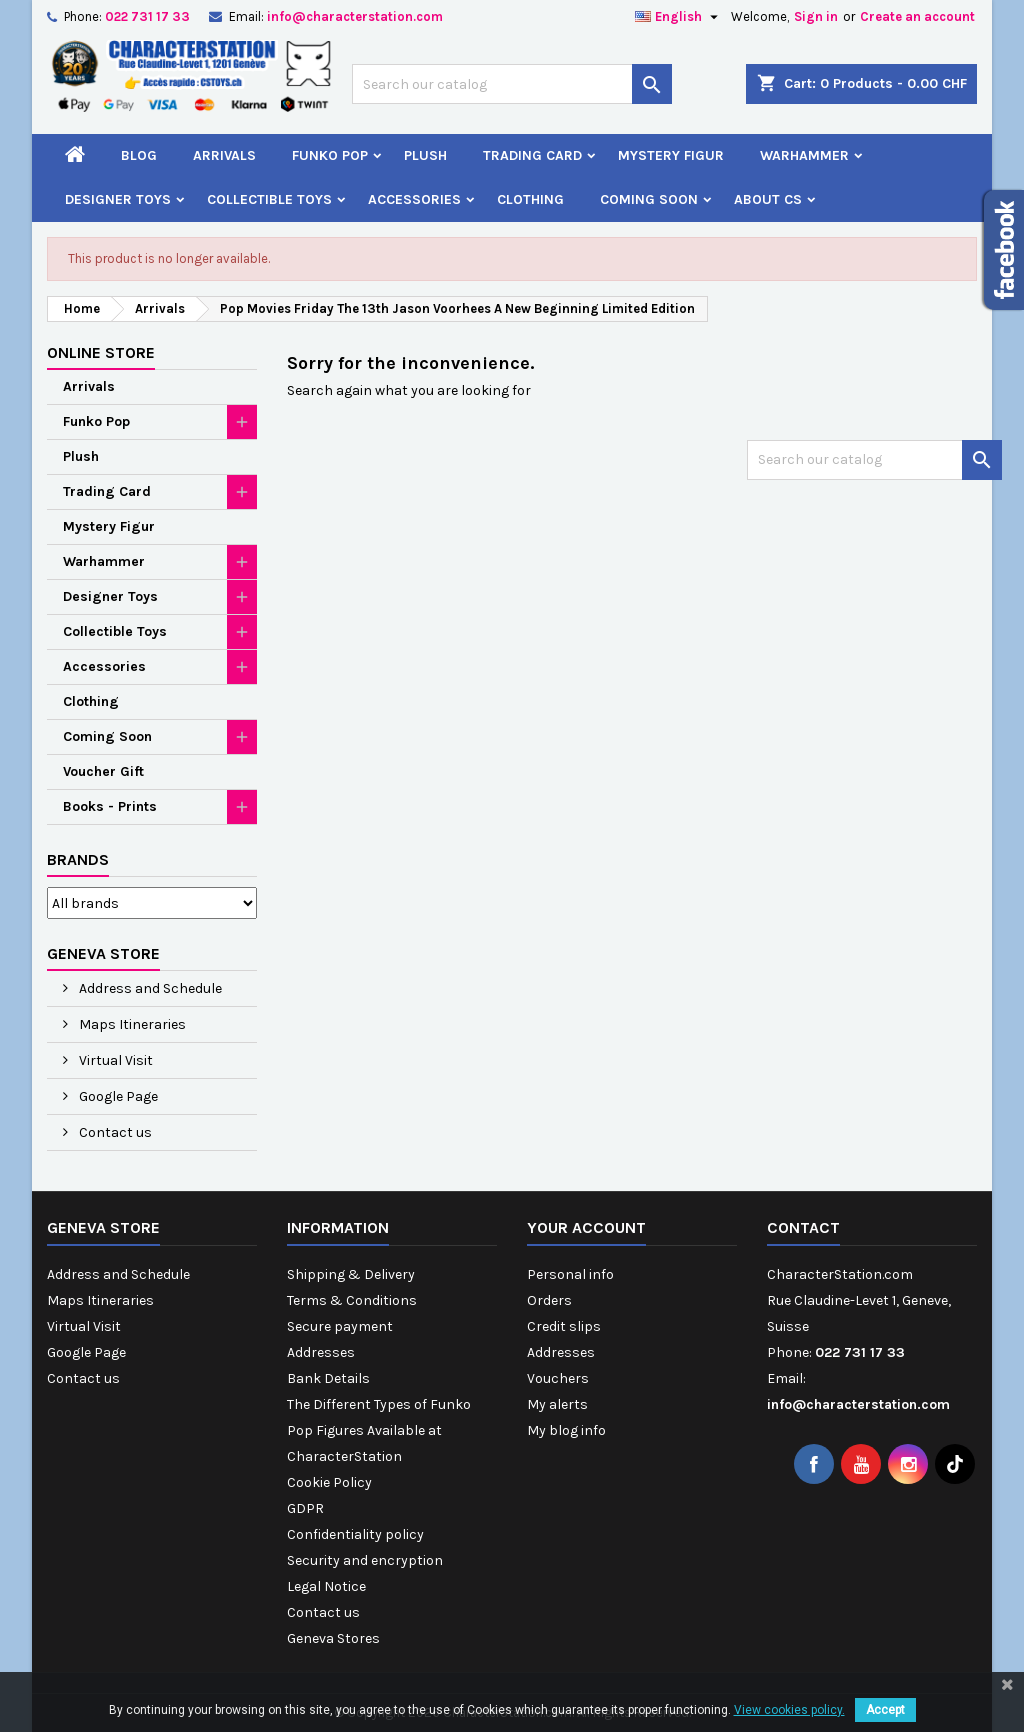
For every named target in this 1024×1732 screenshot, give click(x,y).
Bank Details (328, 1378)
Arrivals (224, 155)
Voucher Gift (103, 771)
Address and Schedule (149, 988)
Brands (78, 859)
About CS (768, 199)
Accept (885, 1710)
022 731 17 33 (147, 16)
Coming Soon (649, 199)
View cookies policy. (789, 1710)
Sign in (816, 16)
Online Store (101, 352)
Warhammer (804, 155)
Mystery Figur (671, 155)
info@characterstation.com (355, 16)
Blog (139, 155)
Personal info (570, 1274)
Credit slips (564, 1326)
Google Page (117, 1096)
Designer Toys (118, 199)
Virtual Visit (114, 1060)
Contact (803, 1227)
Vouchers (558, 1378)
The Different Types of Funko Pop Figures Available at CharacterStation (379, 1430)
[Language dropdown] (679, 17)
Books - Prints (110, 806)
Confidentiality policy (355, 1534)
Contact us (114, 1132)
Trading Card (532, 155)
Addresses (321, 1352)
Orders (549, 1300)
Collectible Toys (269, 199)
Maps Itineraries (131, 1024)
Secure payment (340, 1326)
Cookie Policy (329, 1482)
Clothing (530, 199)
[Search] (512, 84)
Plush (425, 155)
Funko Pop (330, 155)
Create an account (917, 16)
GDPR (305, 1508)
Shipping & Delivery (351, 1274)
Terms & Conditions (352, 1300)
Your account (586, 1227)
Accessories (414, 199)
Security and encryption (365, 1560)
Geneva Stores (333, 1638)
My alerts (557, 1404)
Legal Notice (326, 1586)
